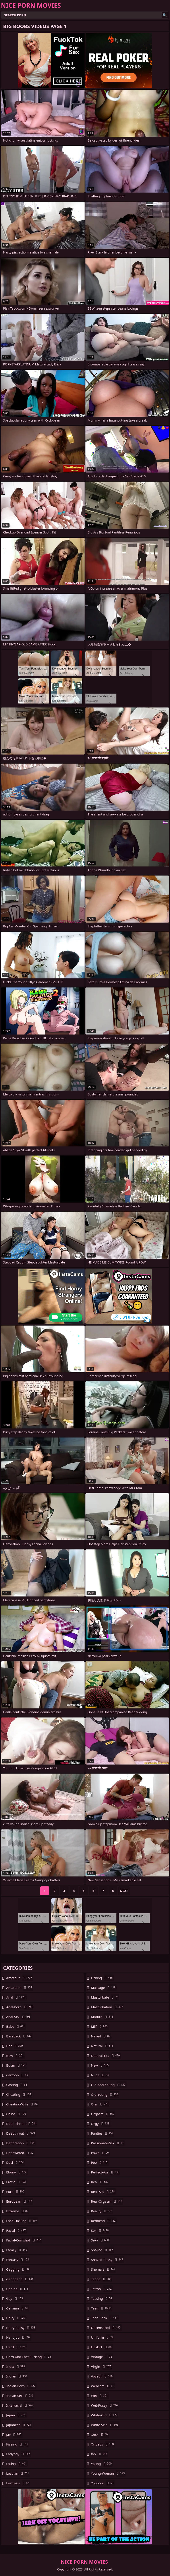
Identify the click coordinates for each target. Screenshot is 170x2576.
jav (14, 2434)
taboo (101, 2279)
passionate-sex (108, 2143)
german (17, 2308)
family (17, 2250)
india (16, 2366)
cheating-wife (22, 2104)
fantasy (18, 2259)
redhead (104, 2220)
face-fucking (22, 2220)
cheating (19, 2094)
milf (100, 2026)
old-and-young (109, 2084)
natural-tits (106, 2055)
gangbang (20, 2279)
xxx (99, 2454)
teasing (102, 2298)
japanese (19, 2424)
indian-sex (20, 2395)
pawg (100, 2152)
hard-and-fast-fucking (29, 2356)
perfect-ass (105, 2172)
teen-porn (105, 2318)
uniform (102, 2337)
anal (16, 1997)
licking (102, 1978)
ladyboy (18, 2454)
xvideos (103, 2444)
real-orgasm (107, 2201)
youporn (103, 2483)
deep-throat (21, 2123)
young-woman (108, 2473)
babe (16, 2026)
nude (100, 2075)
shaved (102, 2250)
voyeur (102, 2376)
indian (17, 2376)
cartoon (17, 2075)
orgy (100, 2123)
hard (16, 2347)
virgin (101, 2366)
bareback (19, 2036)
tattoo (102, 2288)
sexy (100, 2240)
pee (100, 2162)
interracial (20, 2405)
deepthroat (21, 2133)
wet (100, 2395)
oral (100, 2104)
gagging (18, 2269)
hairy (16, 2318)
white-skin (105, 2424)
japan (16, 2415)
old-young (105, 2094)
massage (104, 1987)
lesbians (18, 2483)
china (16, 2114)
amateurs (19, 1987)
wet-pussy (105, 2405)
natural (102, 2046)
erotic (16, 2182)
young (102, 2463)
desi (15, 2162)
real (100, 2182)
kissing (17, 2444)
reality (102, 2211)
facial (16, 2230)
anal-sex (18, 2016)
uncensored (106, 2327)
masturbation (107, 2007)
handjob (18, 2337)
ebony (17, 2172)
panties (102, 2133)
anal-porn (19, 2007)
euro (15, 2191)
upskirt (102, 2347)
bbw (15, 2055)
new (100, 2065)
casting (17, 2084)
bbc (15, 2046)
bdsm (16, 2065)
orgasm (103, 2114)
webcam (103, 2386)
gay (15, 2298)
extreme (17, 2211)
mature (102, 2016)
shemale (103, 2269)
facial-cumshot (24, 2240)
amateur (19, 1978)
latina (17, 2463)
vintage (102, 2356)
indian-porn (21, 2386)
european (19, 2201)
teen (101, 2308)
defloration (21, 2143)
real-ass (103, 2191)
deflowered (20, 2152)
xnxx (100, 2434)
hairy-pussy (21, 2327)
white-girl (104, 2415)
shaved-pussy (107, 2259)
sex (100, 2230)
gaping (17, 2288)
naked (101, 2036)
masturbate (105, 1997)
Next (124, 1891)
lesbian (18, 2473)
